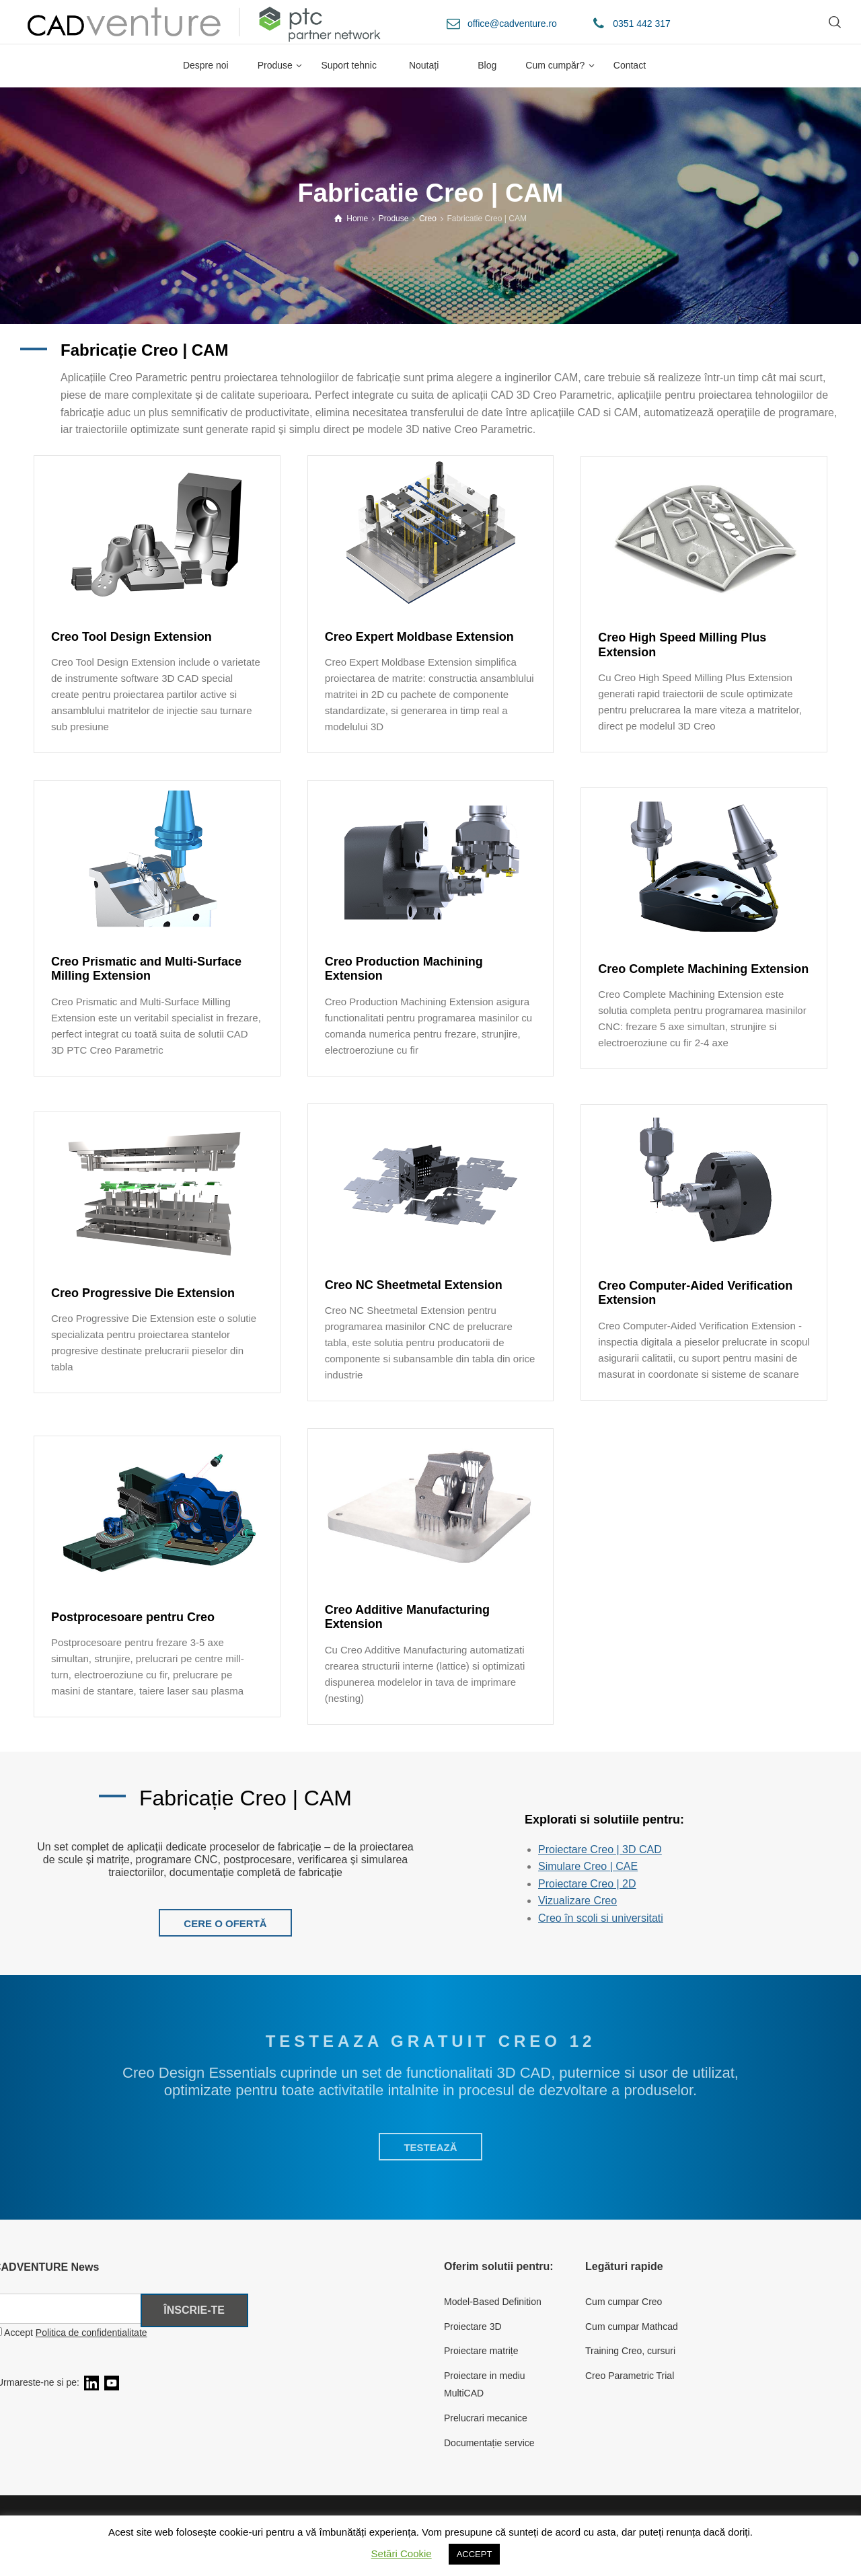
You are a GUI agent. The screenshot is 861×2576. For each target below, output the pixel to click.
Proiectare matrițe (481, 2350)
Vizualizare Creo (577, 1900)
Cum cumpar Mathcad (631, 2326)
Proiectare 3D (473, 2326)
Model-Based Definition (492, 2301)
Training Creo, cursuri (630, 2350)
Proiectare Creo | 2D (587, 1883)
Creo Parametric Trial (629, 2375)
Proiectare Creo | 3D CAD (600, 1849)
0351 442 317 (642, 23)
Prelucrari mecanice (485, 2418)
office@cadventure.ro (512, 23)
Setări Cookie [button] (401, 2553)
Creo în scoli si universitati (600, 1918)
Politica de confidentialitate (91, 2332)
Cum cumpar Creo (623, 2301)
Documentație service (489, 2442)
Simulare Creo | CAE (588, 1866)
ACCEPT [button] (474, 2554)
